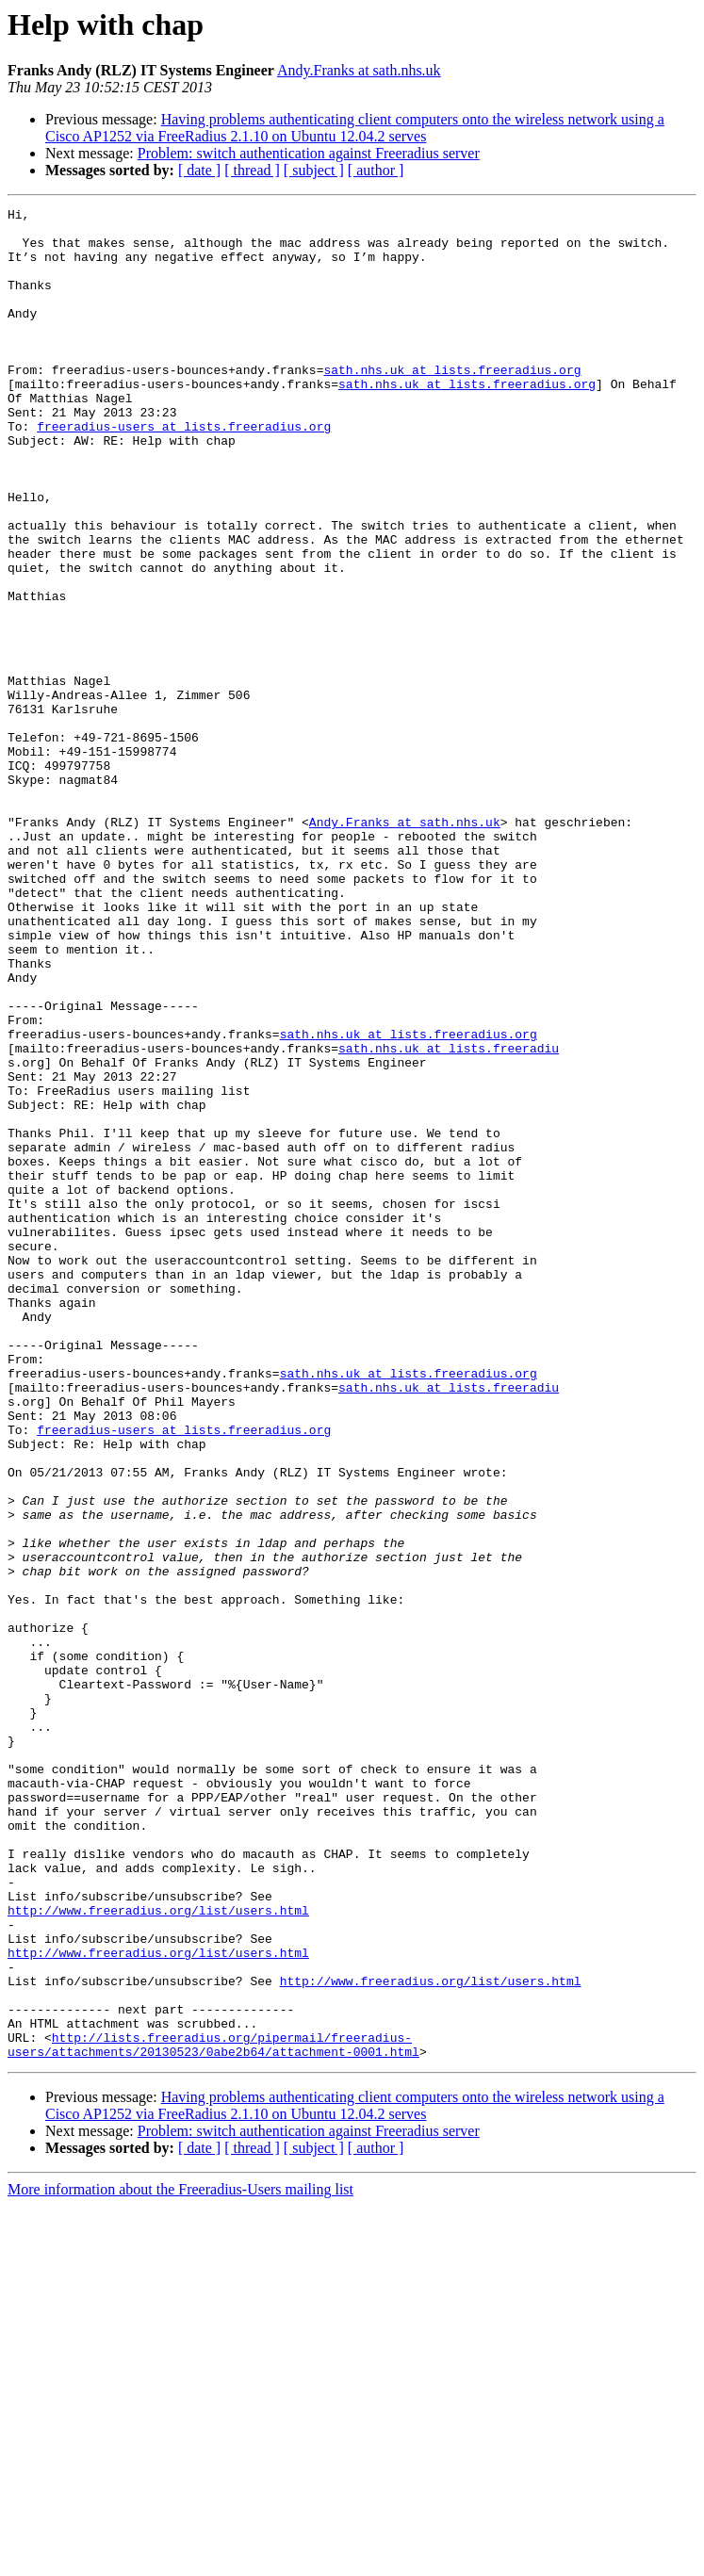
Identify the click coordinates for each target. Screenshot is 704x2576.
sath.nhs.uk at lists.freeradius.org (452, 403)
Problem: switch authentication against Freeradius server (309, 153)
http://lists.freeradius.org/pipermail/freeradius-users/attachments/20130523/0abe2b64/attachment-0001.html (213, 2413)
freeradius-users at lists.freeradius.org (184, 471)
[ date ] (199, 170)
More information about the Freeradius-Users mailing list (180, 2560)
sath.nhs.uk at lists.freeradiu (448, 1217)
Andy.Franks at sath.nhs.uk (359, 70)
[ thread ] (252, 170)
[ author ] (376, 170)
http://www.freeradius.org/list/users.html (158, 2251)
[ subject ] (314, 170)
